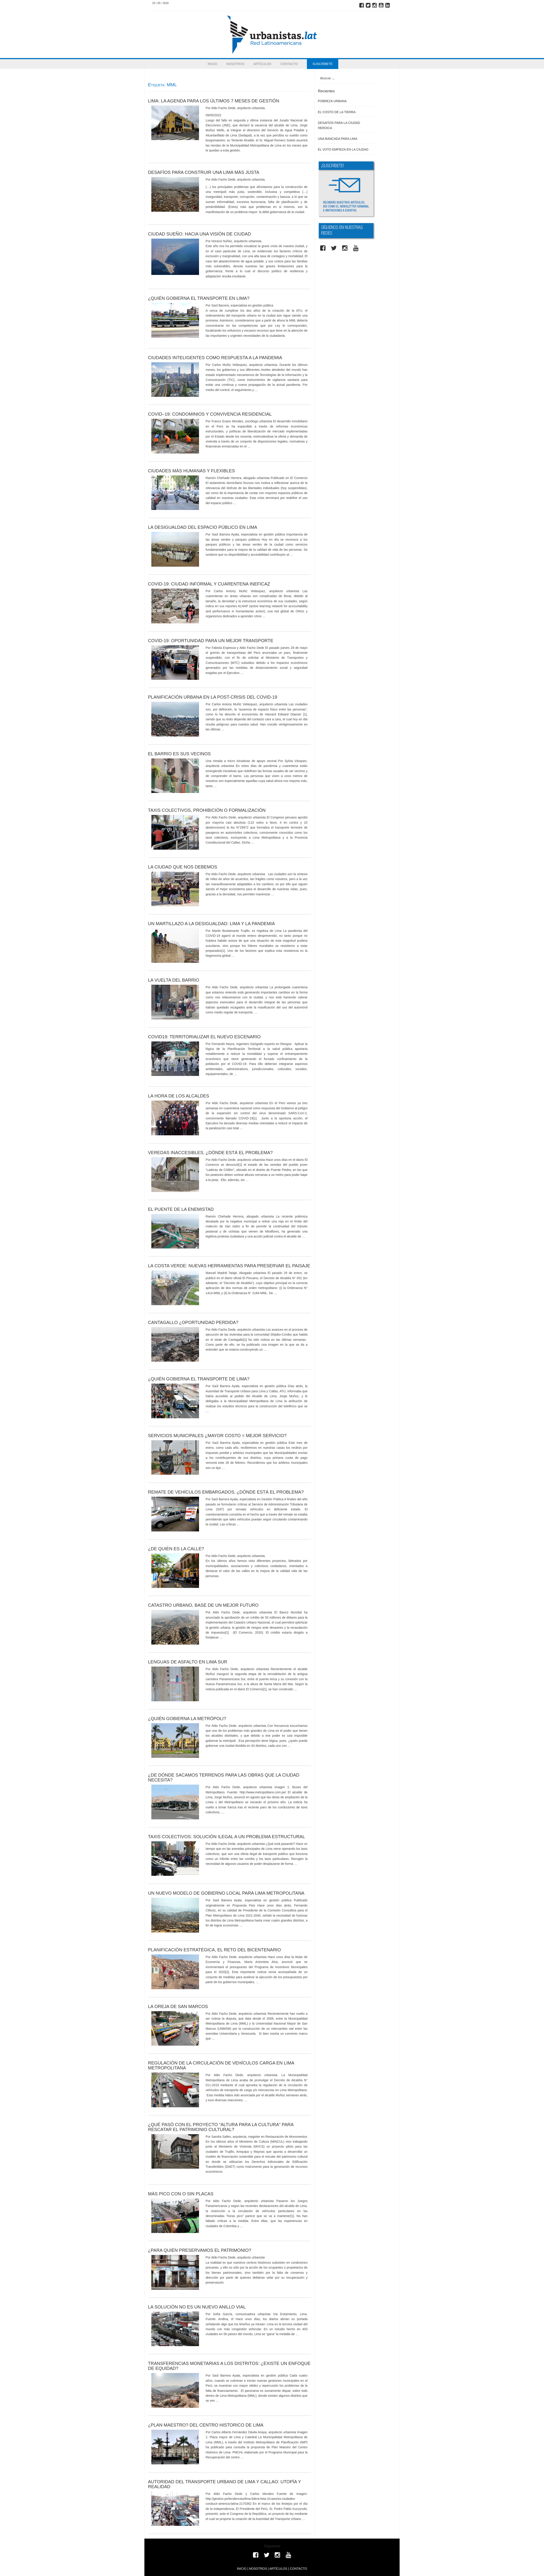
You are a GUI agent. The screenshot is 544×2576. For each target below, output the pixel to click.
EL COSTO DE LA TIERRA (337, 112)
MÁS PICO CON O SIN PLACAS (180, 2193)
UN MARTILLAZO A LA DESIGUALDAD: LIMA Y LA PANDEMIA (211, 923)
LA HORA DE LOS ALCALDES (178, 1095)
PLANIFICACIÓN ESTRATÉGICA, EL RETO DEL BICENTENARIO (214, 1949)
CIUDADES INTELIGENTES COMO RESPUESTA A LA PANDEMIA (215, 357)
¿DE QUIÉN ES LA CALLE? (176, 1548)
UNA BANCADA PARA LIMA (337, 138)
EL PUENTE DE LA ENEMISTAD (181, 1209)
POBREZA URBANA (332, 101)
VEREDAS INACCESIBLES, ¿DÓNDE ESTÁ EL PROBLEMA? (210, 1152)
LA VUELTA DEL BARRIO (173, 980)
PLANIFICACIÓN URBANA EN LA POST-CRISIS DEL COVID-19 (212, 697)
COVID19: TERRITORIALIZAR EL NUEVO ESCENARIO (204, 1036)
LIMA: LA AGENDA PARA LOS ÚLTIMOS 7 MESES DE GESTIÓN (213, 100)
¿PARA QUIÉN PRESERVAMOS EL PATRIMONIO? (199, 2250)
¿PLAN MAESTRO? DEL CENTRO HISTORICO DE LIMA (205, 2425)
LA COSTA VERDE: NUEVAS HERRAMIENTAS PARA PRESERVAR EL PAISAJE (229, 1265)
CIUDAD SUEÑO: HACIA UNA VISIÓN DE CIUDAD (199, 233)
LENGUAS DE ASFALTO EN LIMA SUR (187, 1661)
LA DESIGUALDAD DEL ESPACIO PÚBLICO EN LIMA (202, 527)
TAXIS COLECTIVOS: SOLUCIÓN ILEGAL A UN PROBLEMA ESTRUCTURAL (226, 1836)
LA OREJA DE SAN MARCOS (178, 2006)
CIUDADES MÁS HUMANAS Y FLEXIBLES (191, 470)
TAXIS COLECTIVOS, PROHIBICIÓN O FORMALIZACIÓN (207, 810)
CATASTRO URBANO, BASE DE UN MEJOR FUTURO (203, 1605)
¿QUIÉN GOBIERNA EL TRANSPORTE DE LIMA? (198, 1378)
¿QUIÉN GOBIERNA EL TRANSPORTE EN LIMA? (198, 298)
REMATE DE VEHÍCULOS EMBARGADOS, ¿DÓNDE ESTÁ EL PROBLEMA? (226, 1492)
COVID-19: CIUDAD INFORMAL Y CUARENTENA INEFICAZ (209, 583)
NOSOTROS (235, 64)
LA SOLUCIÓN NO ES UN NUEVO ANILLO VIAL (197, 2306)
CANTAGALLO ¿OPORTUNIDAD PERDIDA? (193, 1322)
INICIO (212, 64)
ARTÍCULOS (262, 64)
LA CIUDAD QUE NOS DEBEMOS (182, 866)
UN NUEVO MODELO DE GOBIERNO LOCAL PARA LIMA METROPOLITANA (226, 1893)
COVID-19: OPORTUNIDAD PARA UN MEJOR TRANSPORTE (210, 640)
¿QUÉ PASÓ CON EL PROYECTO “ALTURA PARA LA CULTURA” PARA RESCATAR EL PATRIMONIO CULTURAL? (220, 2127)
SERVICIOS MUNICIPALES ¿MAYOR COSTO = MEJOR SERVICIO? (217, 1435)
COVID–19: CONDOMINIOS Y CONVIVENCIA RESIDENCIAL (210, 414)
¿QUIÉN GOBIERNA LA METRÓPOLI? (187, 1718)
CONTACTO (289, 64)
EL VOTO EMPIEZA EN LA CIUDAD (343, 149)
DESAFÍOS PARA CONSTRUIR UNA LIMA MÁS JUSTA (203, 172)
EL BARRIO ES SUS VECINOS (179, 753)
